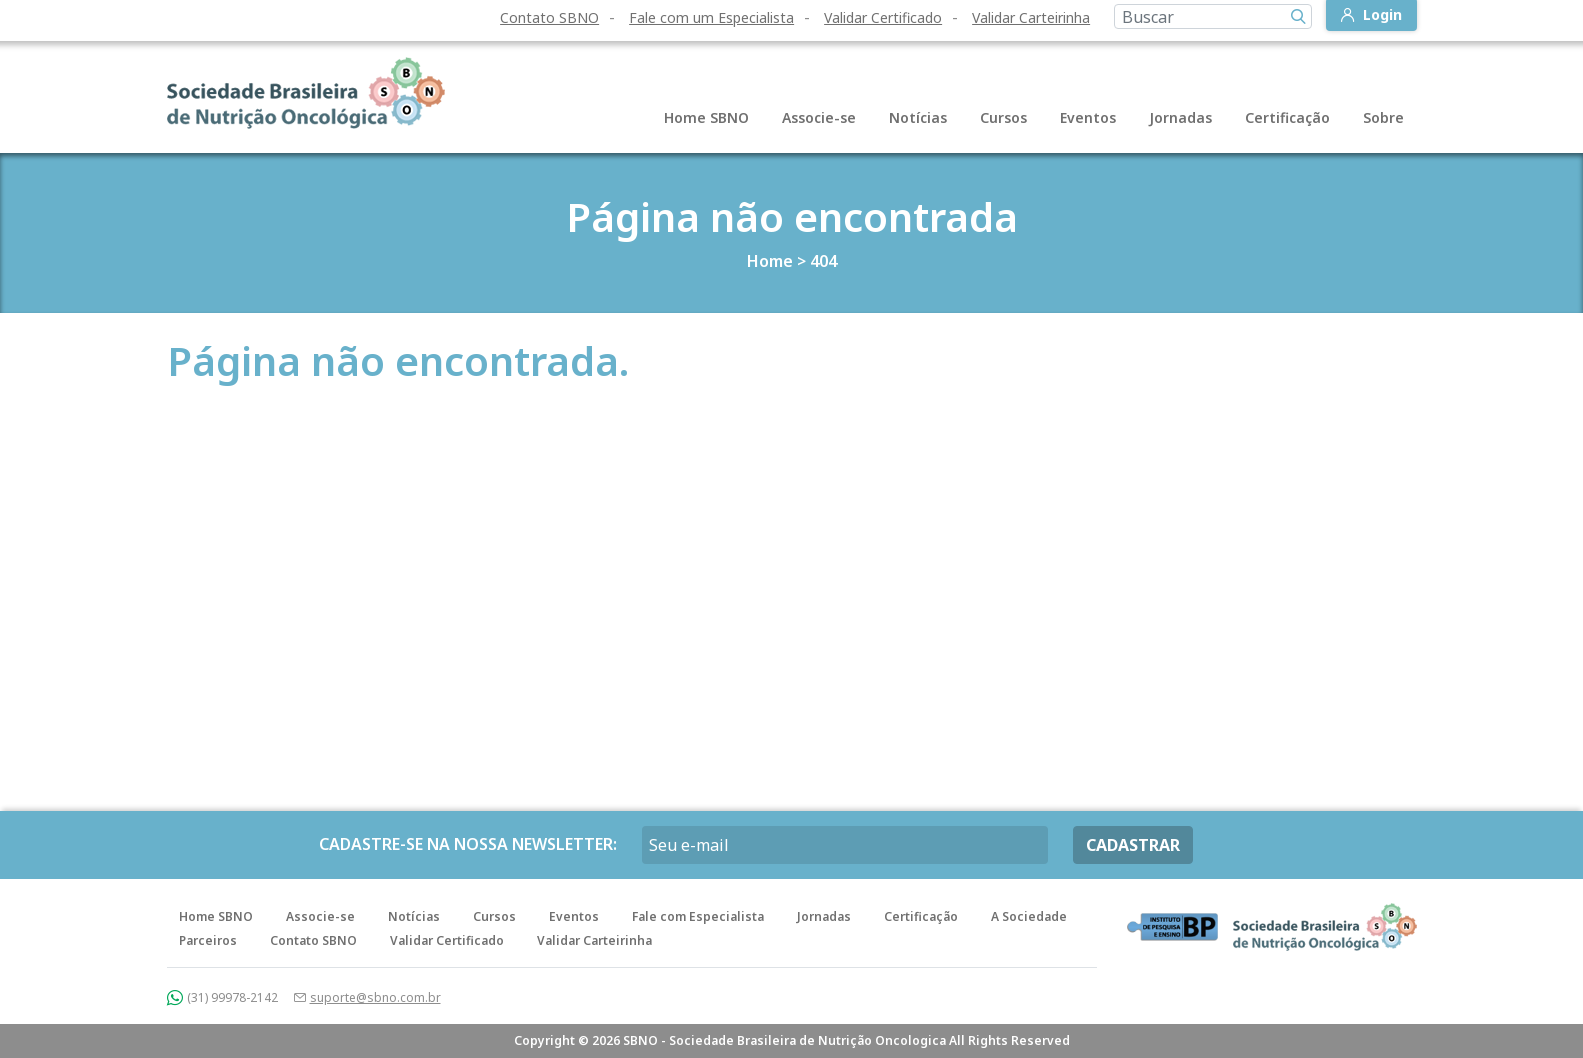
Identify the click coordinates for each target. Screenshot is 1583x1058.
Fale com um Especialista (711, 17)
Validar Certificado (883, 17)
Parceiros (208, 940)
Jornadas (1180, 117)
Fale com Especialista (698, 916)
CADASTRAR (1133, 845)
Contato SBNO (549, 17)
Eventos (1088, 117)
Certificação (1287, 117)
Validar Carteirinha (1031, 17)
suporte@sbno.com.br (375, 997)
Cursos (1003, 117)
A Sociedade (1029, 916)
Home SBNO (706, 117)
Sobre (1383, 117)
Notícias (918, 117)
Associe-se (819, 117)
